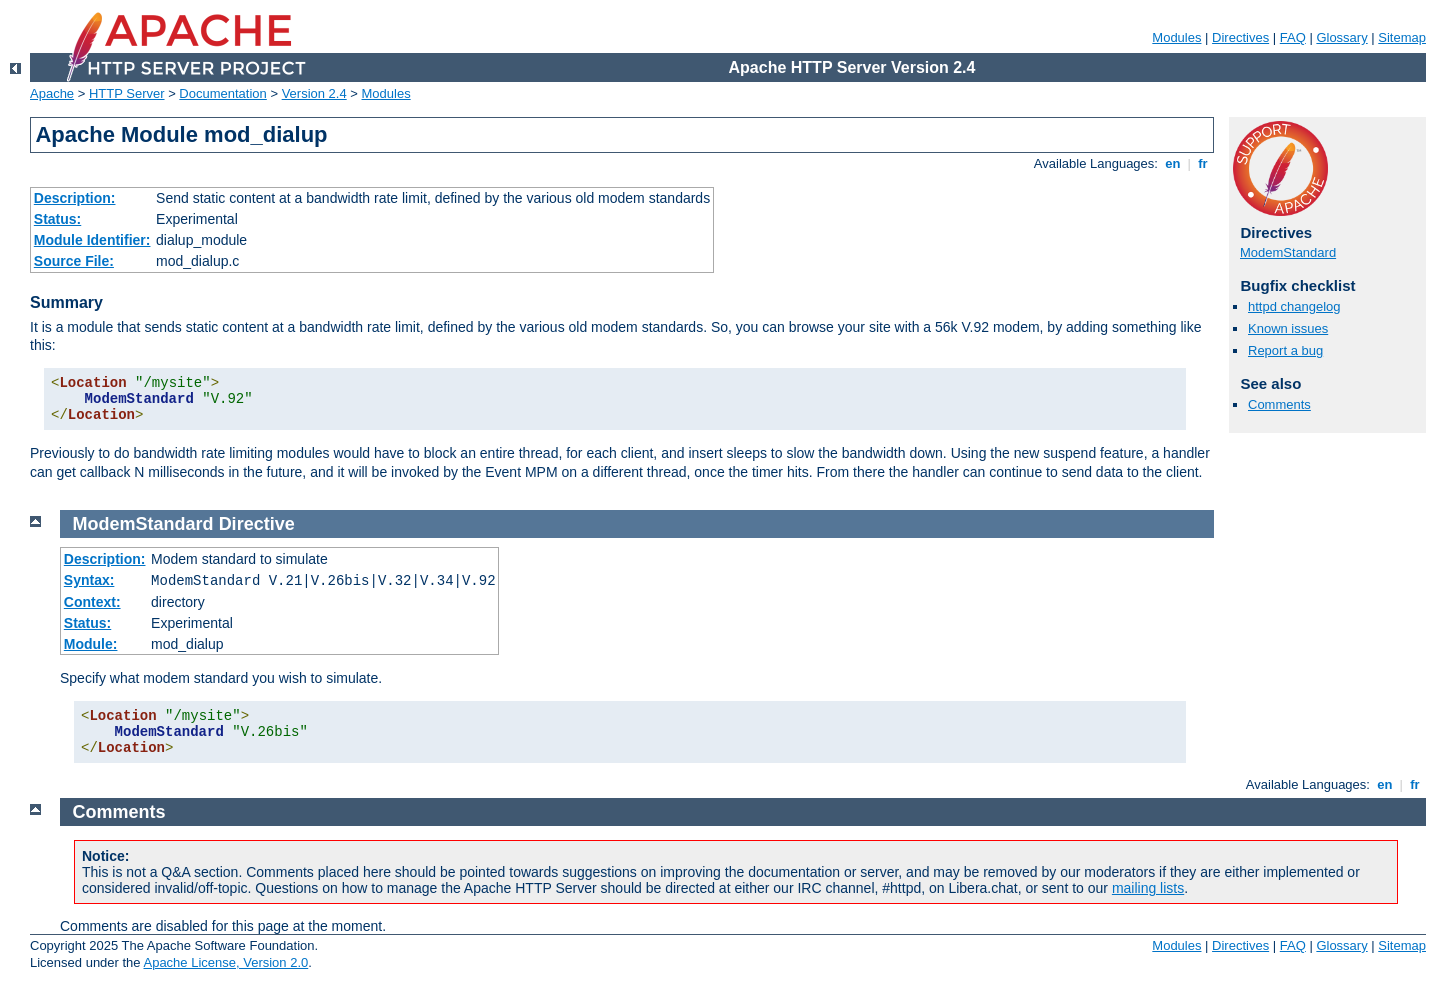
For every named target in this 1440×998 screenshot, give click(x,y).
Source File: (74, 261)
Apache (52, 93)
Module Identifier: (92, 240)
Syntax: (89, 580)
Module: (91, 644)
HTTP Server (127, 93)
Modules (1176, 37)
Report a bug (1285, 350)
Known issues (1288, 328)
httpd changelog (1294, 306)
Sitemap (1402, 37)
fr (1203, 163)
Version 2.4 (314, 93)
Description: (75, 198)
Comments (1279, 404)
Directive (257, 524)
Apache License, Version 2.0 (225, 962)
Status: (57, 219)
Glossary (1341, 37)
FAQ (1293, 37)
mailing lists (1148, 888)
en (1173, 163)
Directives (1240, 37)
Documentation (222, 93)
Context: (92, 602)
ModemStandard (1288, 252)
